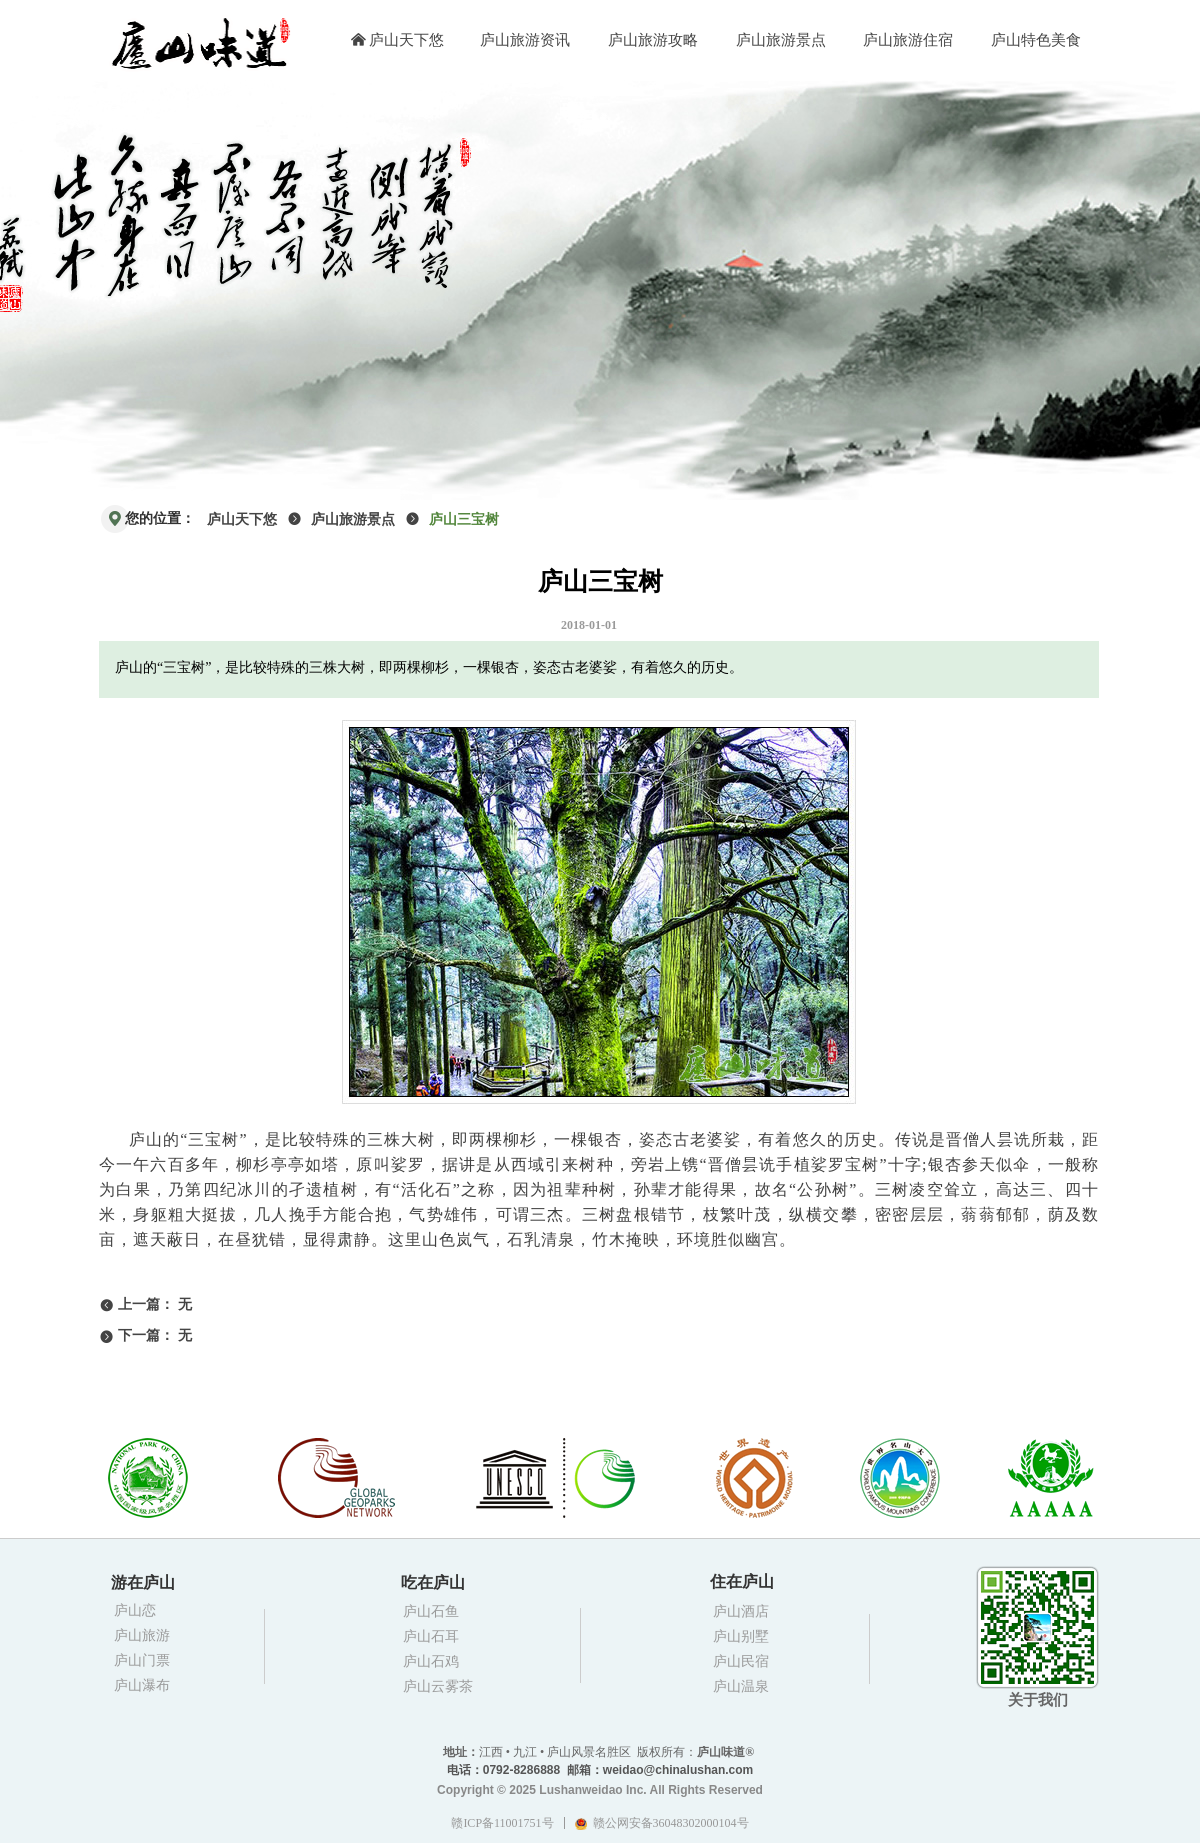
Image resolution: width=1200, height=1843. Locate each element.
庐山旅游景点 (353, 519)
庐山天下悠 (242, 519)
